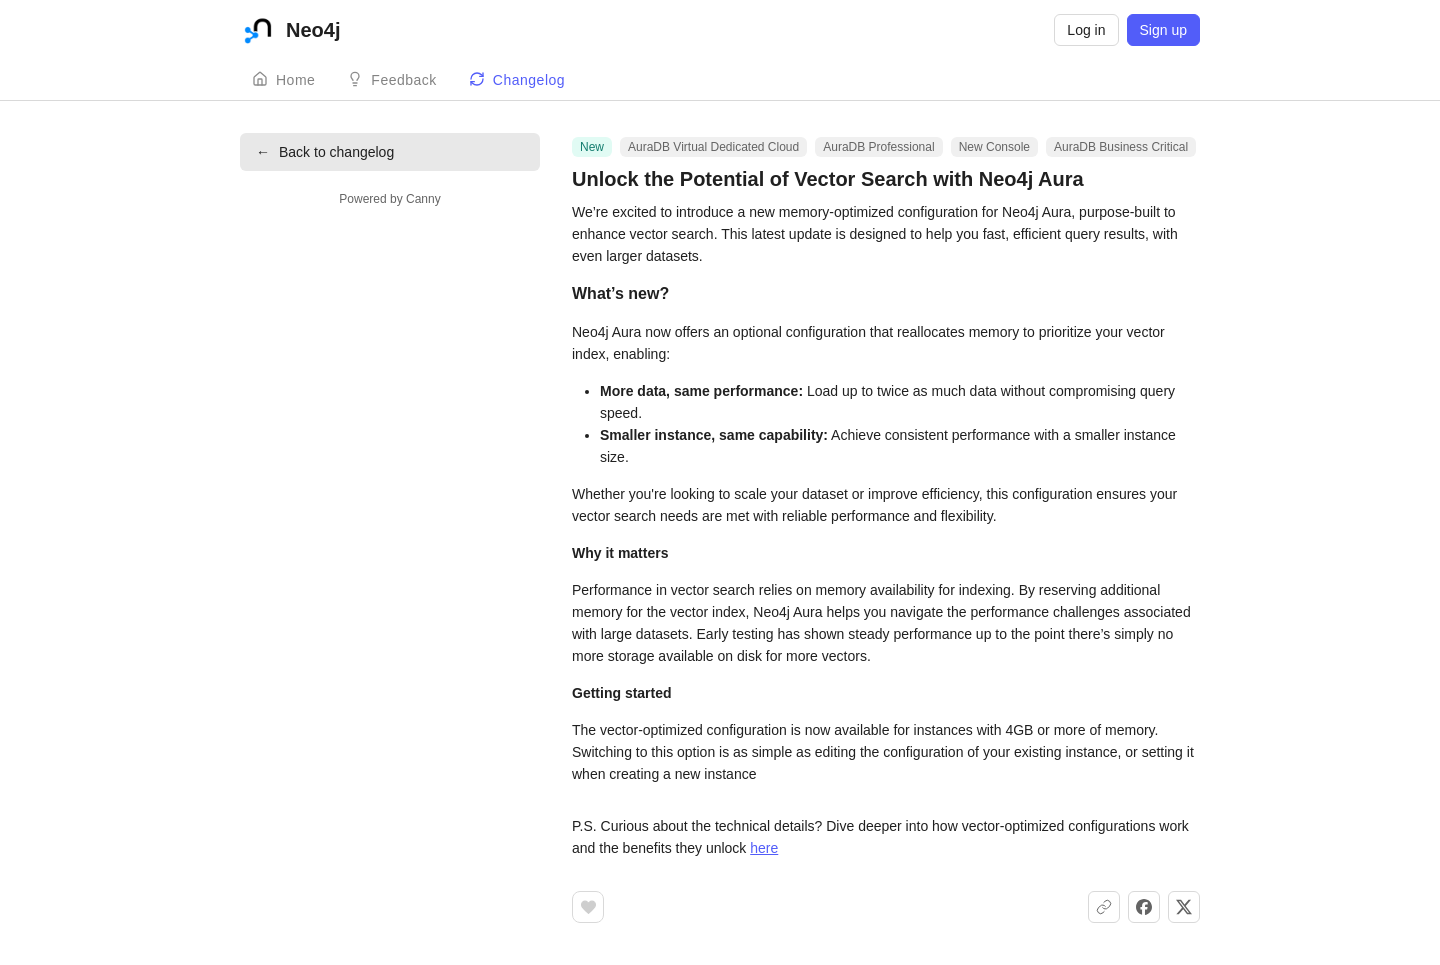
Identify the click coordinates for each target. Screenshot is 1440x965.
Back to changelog (325, 152)
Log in (1086, 30)
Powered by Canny (389, 199)
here (764, 848)
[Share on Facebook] (1144, 907)
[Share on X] (1184, 907)
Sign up (1163, 30)
